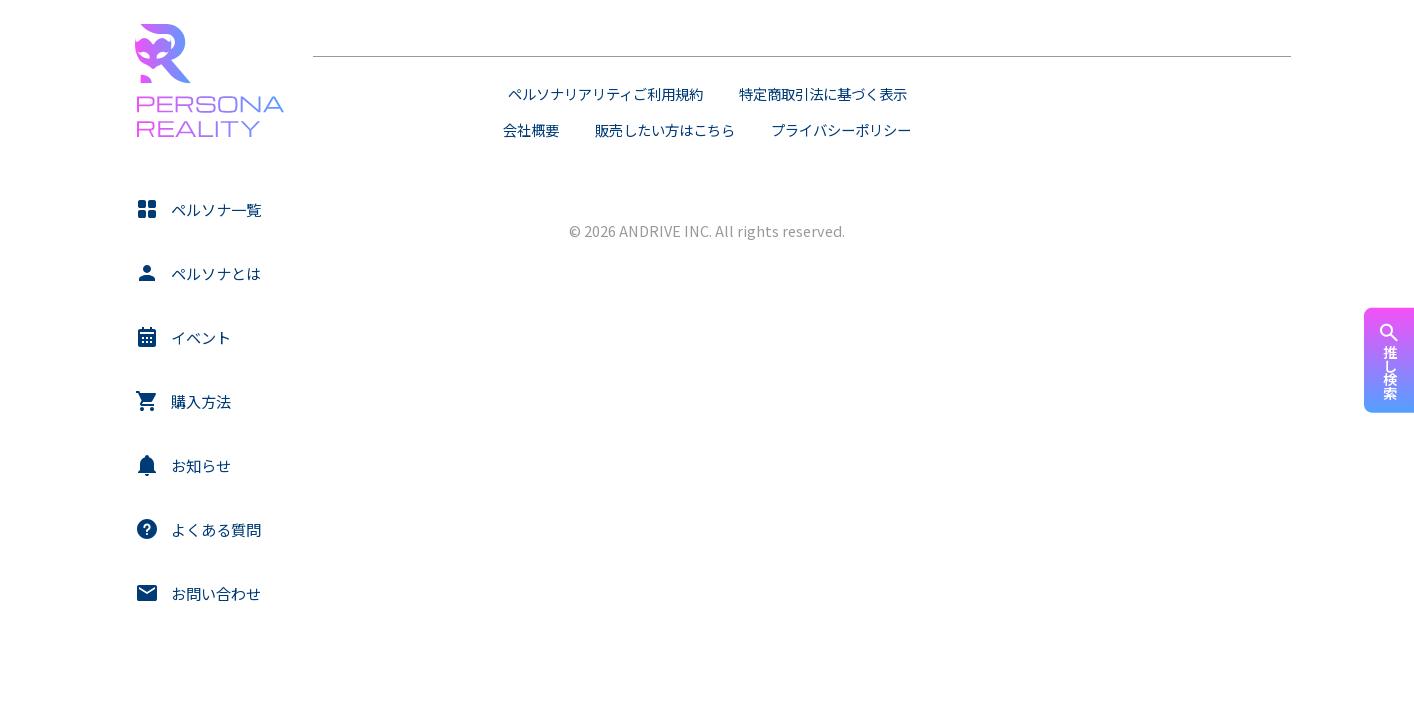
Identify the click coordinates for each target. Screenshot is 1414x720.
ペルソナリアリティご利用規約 (605, 93)
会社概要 (531, 129)
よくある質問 (216, 529)
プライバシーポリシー (841, 129)
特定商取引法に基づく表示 (823, 93)
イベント (201, 337)
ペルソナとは (216, 273)
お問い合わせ (216, 593)
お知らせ (201, 465)
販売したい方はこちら (665, 129)
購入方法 (201, 401)
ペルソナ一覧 (216, 209)
